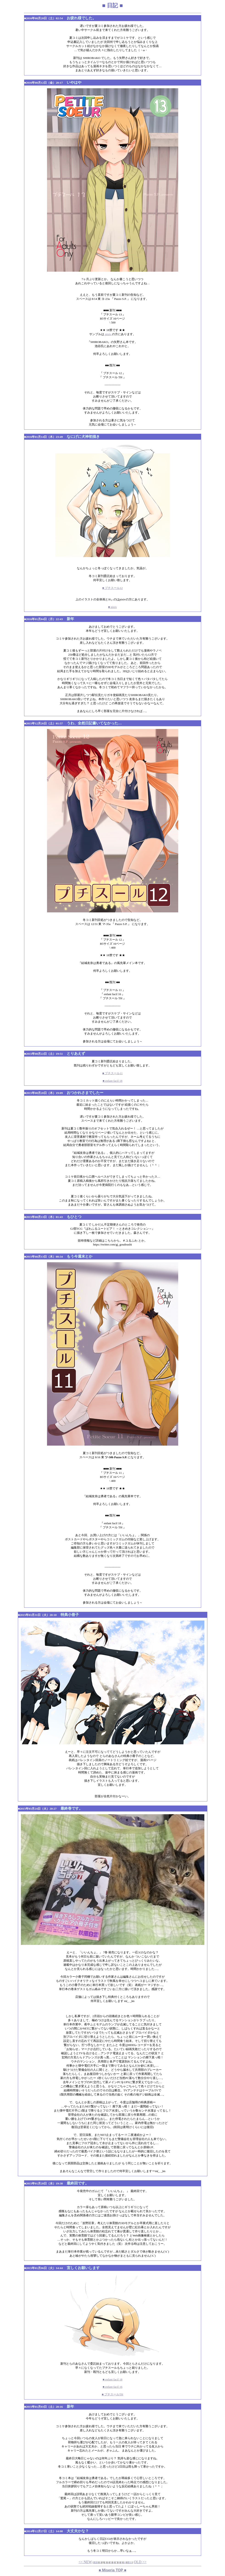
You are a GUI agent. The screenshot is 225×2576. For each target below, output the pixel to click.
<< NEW (85, 2562)
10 (125, 2562)
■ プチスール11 (112, 1073)
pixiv (108, 334)
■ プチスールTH (112, 2394)
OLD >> (140, 2562)
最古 (130, 2562)
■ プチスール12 (112, 588)
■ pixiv (112, 607)
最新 (96, 2562)
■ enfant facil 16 (112, 2386)
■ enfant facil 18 (112, 1080)
